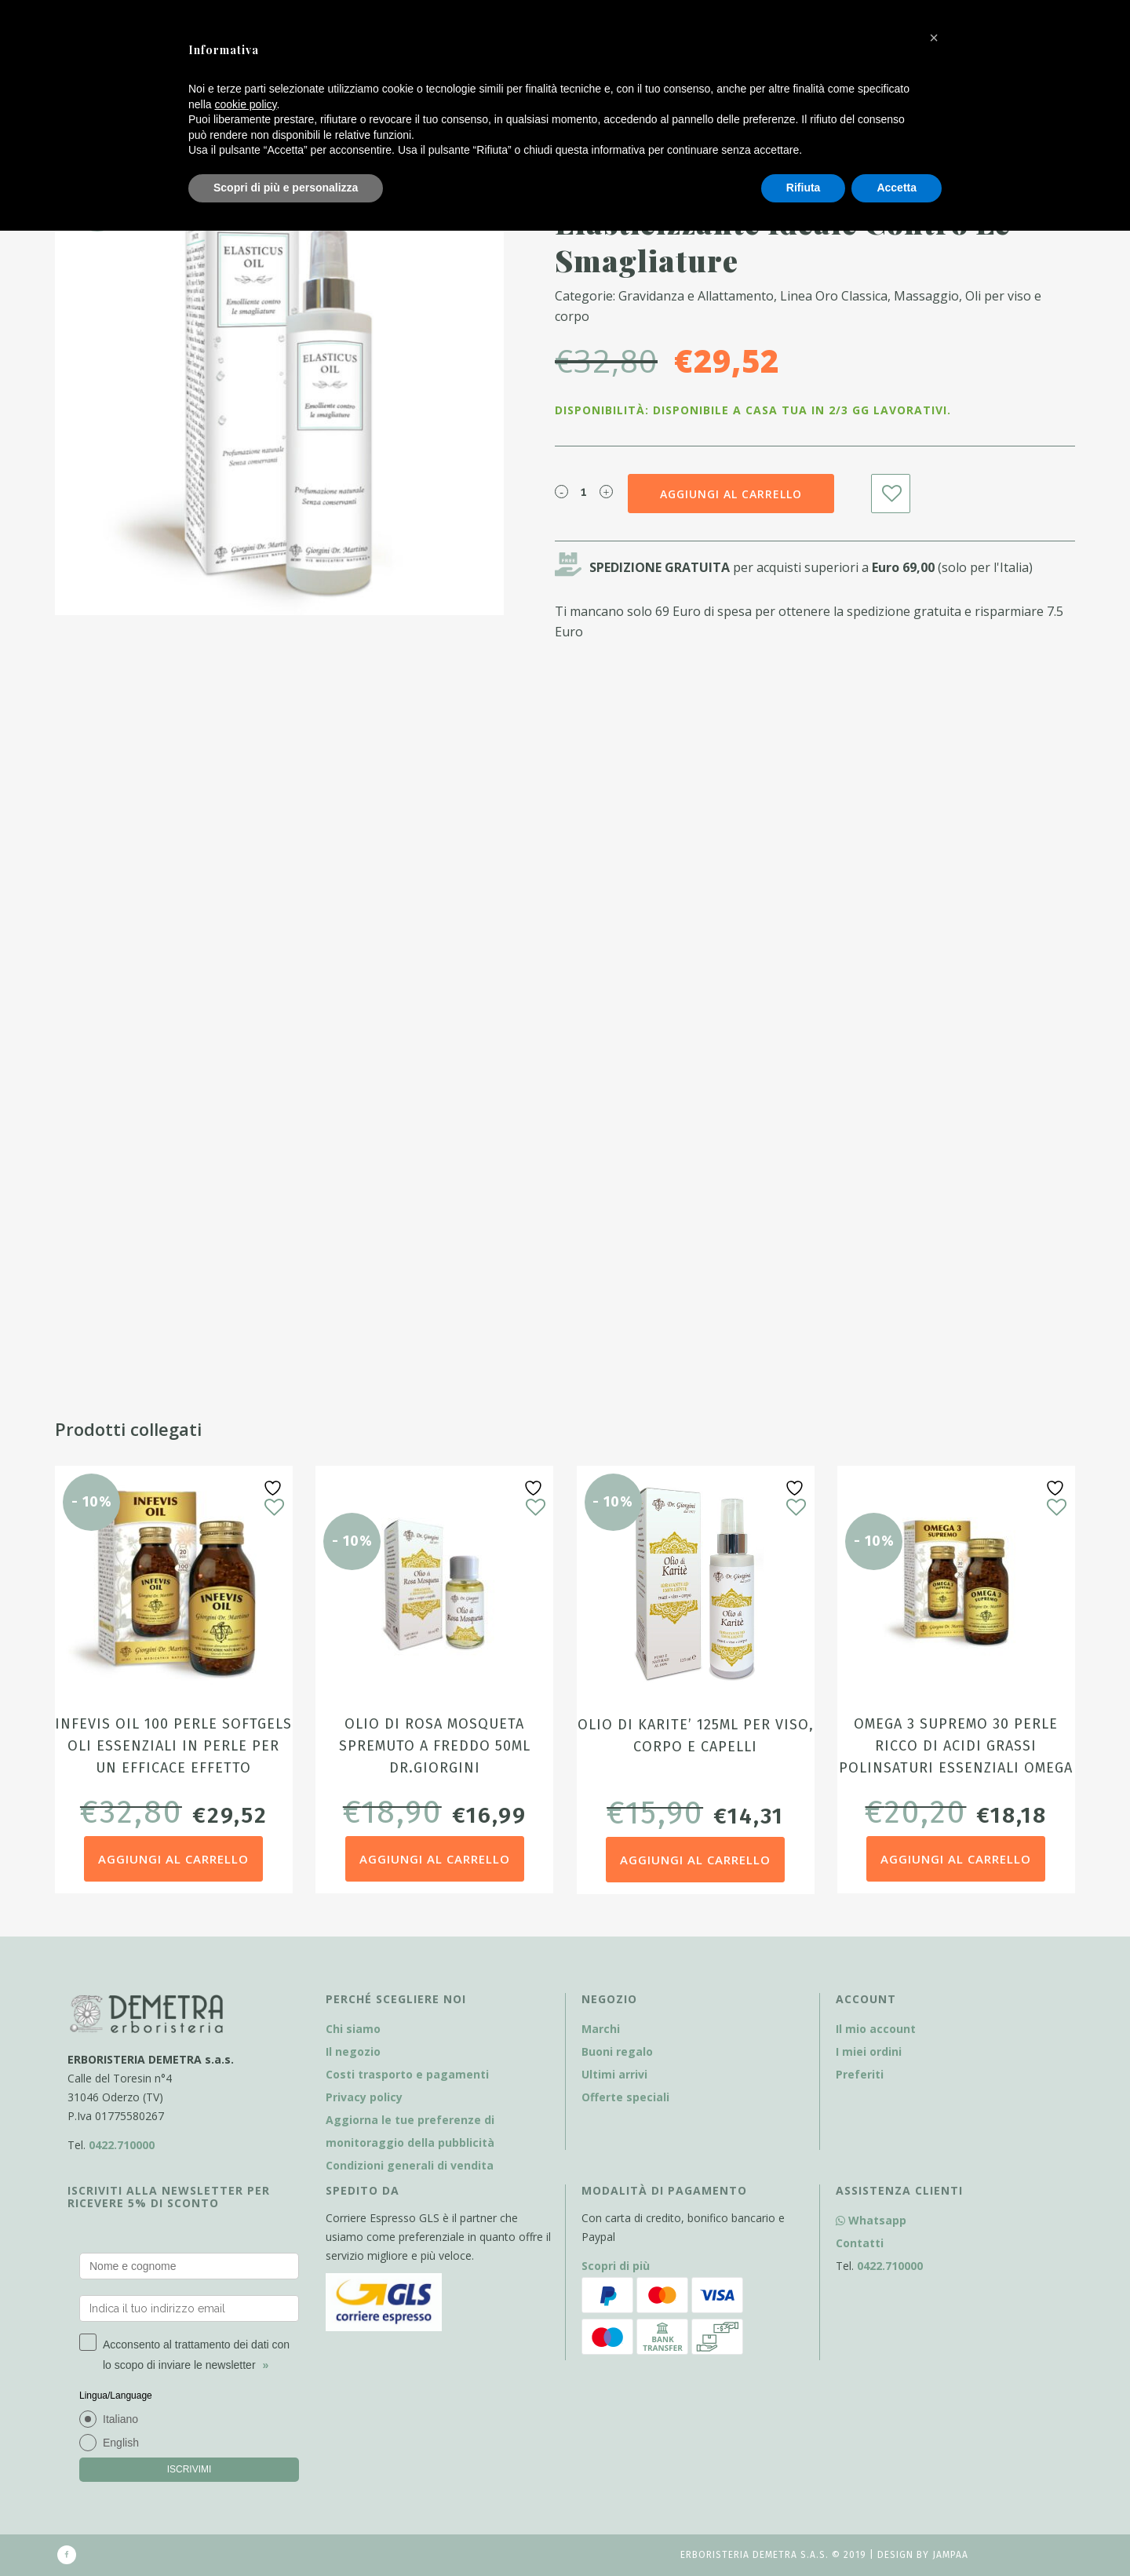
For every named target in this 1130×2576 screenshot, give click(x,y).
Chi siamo (353, 2028)
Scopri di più (615, 2265)
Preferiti (860, 2074)
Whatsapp (871, 2220)
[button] (933, 37)
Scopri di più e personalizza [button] (285, 187)
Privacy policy (364, 2097)
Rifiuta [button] (803, 187)
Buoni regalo (617, 2051)
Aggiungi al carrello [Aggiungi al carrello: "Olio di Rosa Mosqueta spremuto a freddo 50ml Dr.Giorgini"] (434, 1859)
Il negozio (353, 2051)
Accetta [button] (897, 187)
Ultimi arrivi (614, 2074)
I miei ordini (869, 2051)
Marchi (600, 2028)
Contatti (860, 2242)
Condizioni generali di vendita (410, 2165)
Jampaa (950, 2554)
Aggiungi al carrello (731, 493)
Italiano (120, 2419)
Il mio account (876, 2028)
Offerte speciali (625, 2097)
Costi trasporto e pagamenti (407, 2074)
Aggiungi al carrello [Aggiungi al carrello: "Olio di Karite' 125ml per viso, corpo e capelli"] (695, 1859)
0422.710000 (122, 2144)
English (121, 2442)
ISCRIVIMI (189, 2469)
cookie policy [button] (245, 104)
